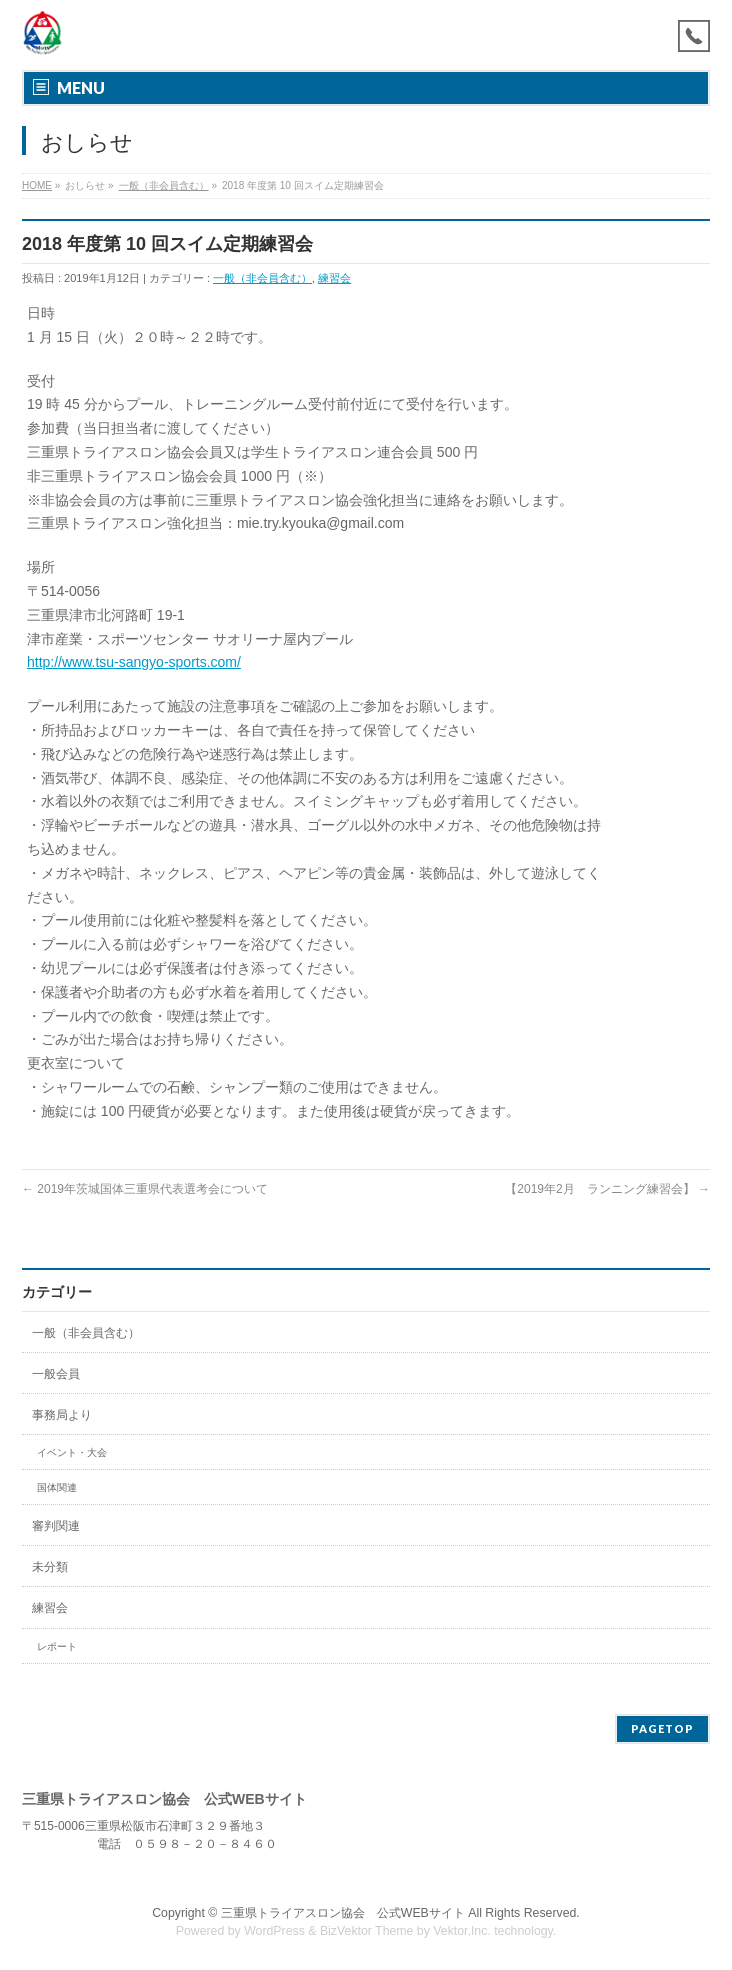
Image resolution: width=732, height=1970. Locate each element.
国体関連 (57, 1487)
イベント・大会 (72, 1452)
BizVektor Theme (367, 1931)
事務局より (62, 1415)
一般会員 (56, 1374)
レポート (57, 1646)
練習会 (334, 278)
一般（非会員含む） (164, 185)
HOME (37, 185)
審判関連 (56, 1526)
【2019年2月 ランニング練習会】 (607, 1189)
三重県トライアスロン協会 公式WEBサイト (343, 1913)
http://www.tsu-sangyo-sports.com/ (134, 662)
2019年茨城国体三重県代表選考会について (145, 1189)
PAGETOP (662, 1728)
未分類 (50, 1567)
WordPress (274, 1931)
